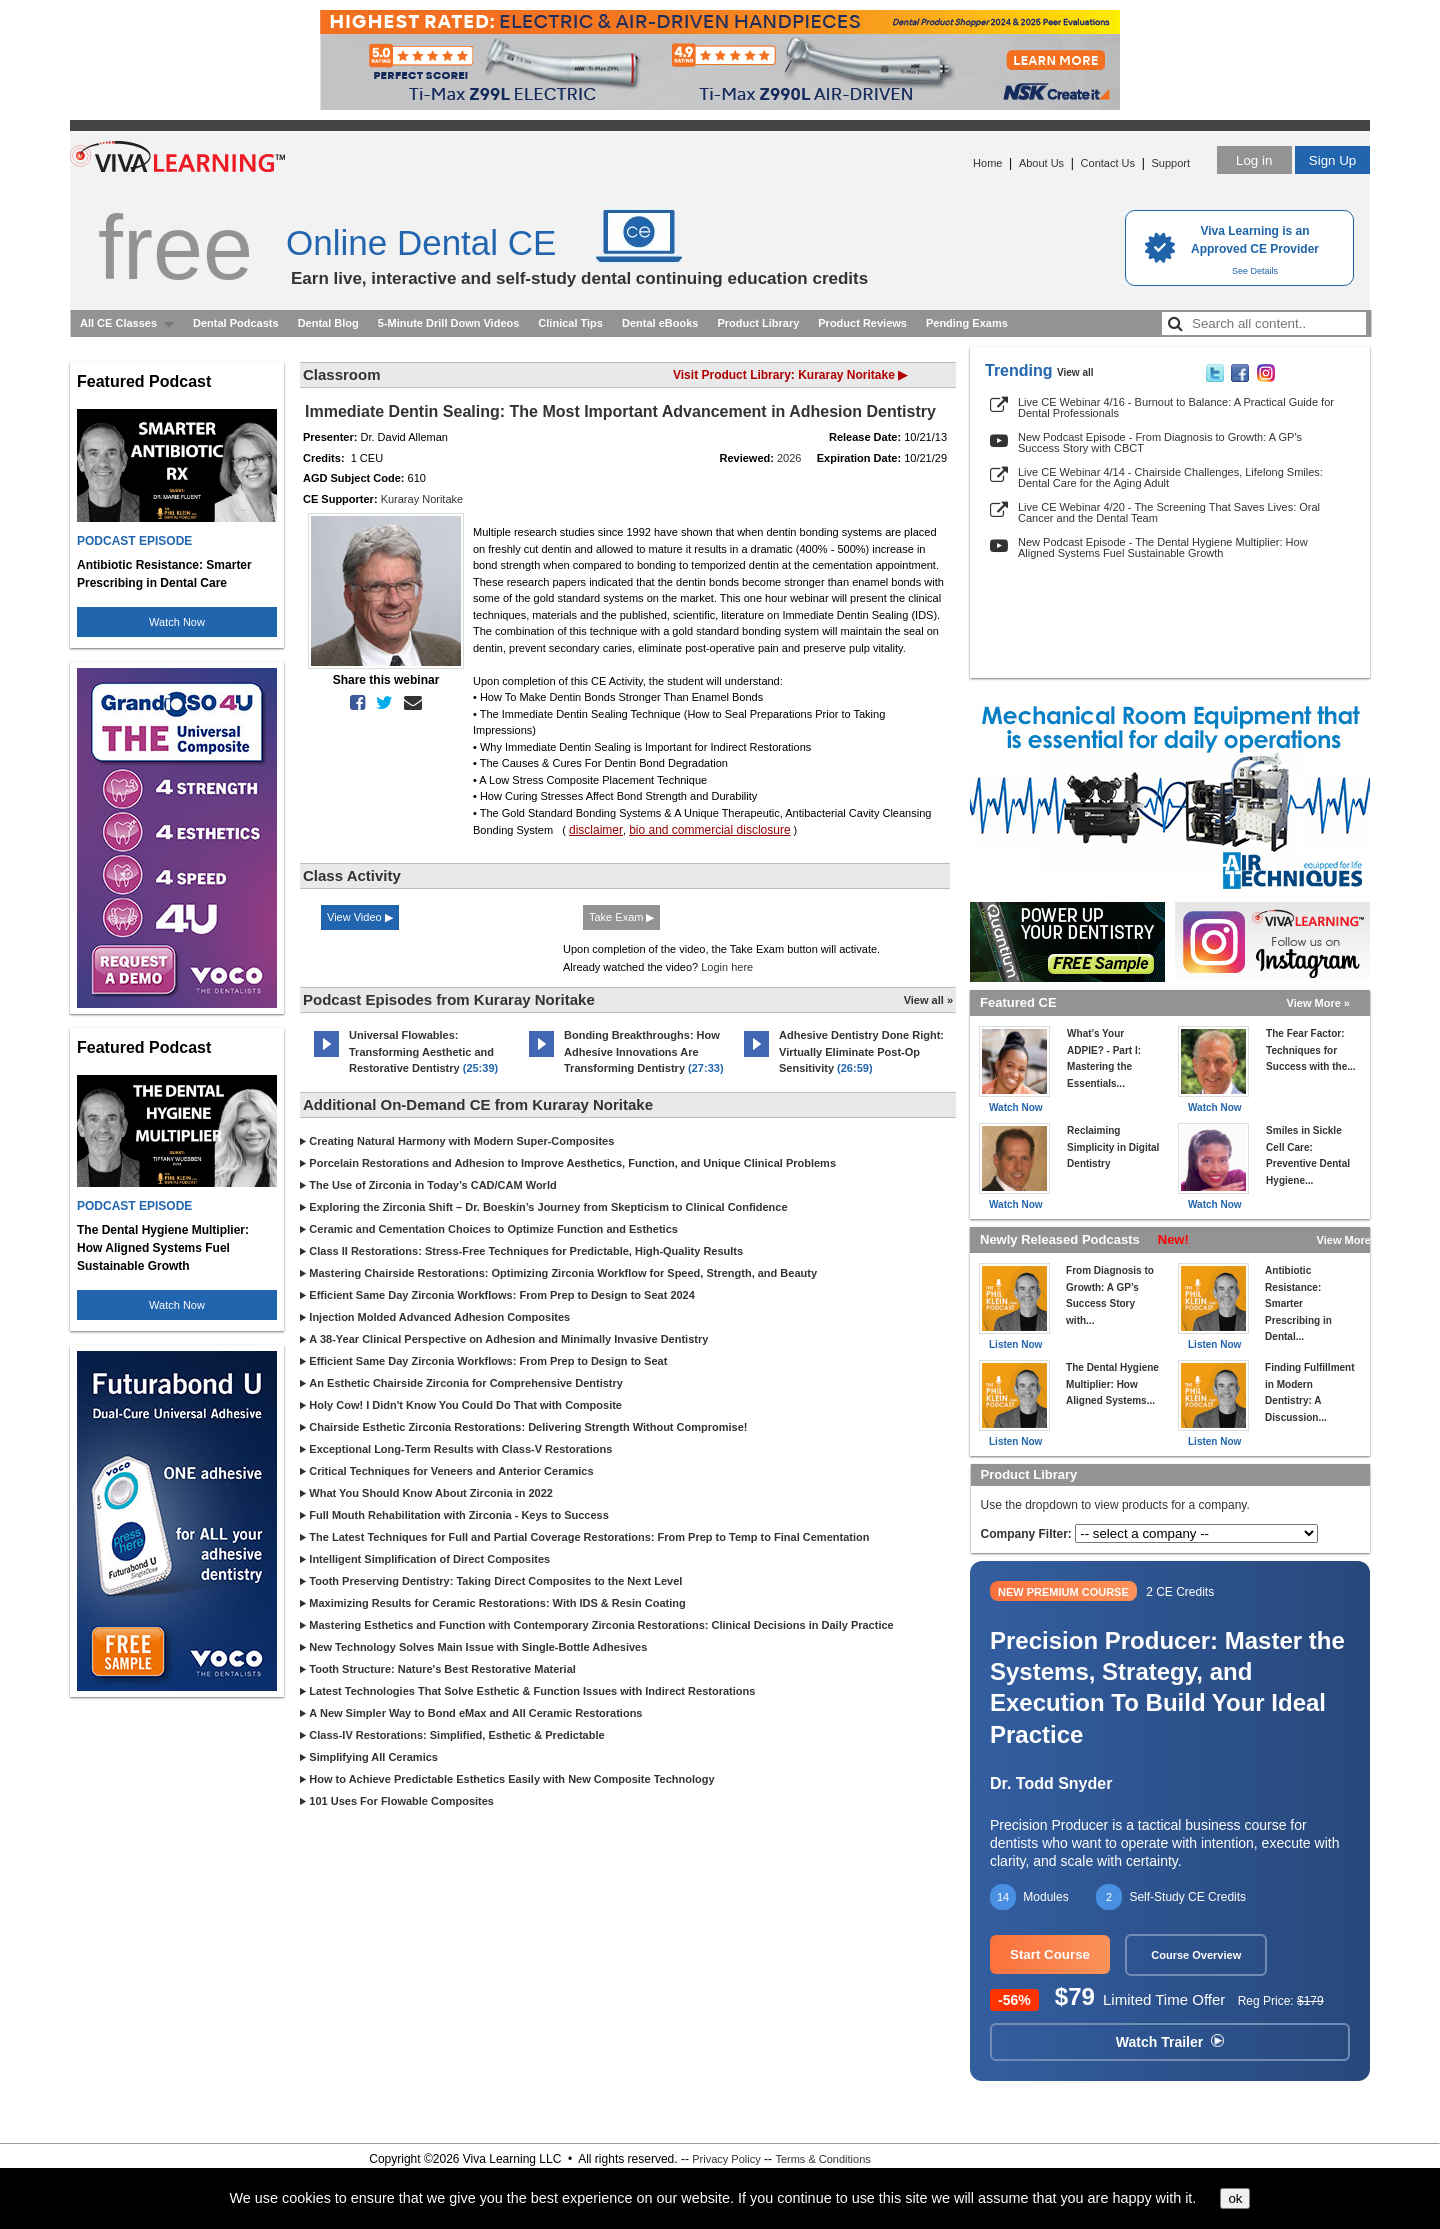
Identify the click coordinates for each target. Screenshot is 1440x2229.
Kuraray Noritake (422, 499)
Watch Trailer (1170, 2042)
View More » (1318, 1003)
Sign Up (1332, 160)
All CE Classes (118, 323)
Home (987, 163)
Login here (727, 967)
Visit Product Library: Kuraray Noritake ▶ (790, 375)
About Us (1041, 163)
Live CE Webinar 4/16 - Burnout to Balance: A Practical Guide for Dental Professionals (1176, 407)
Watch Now (177, 622)
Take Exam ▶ (621, 917)
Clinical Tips (570, 323)
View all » (928, 1000)
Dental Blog (328, 323)
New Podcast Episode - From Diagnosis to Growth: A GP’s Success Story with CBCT (1160, 442)
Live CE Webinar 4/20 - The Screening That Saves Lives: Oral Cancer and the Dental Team (1169, 512)
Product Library (758, 323)
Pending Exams (967, 323)
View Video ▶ (360, 917)
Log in (1254, 160)
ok (1235, 2198)
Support (1170, 163)
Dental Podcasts (236, 323)
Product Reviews (862, 323)
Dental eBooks (660, 323)
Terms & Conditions (822, 2159)
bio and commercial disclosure (709, 830)
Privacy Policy (726, 2159)
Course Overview (1196, 1955)
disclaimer (596, 830)
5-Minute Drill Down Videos (449, 323)
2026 (789, 458)
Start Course (1050, 1954)
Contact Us (1108, 163)
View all (1075, 372)
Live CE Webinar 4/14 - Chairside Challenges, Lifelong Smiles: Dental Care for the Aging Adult (1170, 477)
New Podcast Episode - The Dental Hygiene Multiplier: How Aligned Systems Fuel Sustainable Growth (1163, 547)
